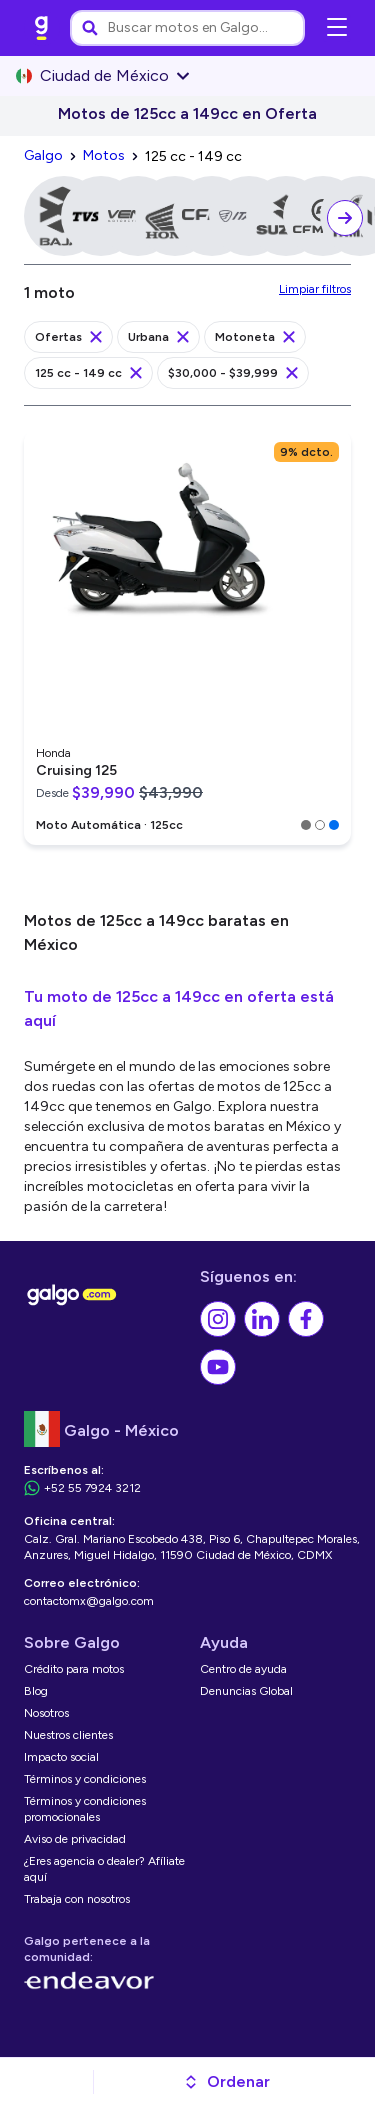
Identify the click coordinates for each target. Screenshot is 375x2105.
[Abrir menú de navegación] (337, 28)
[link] (42, 28)
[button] (226, 2082)
